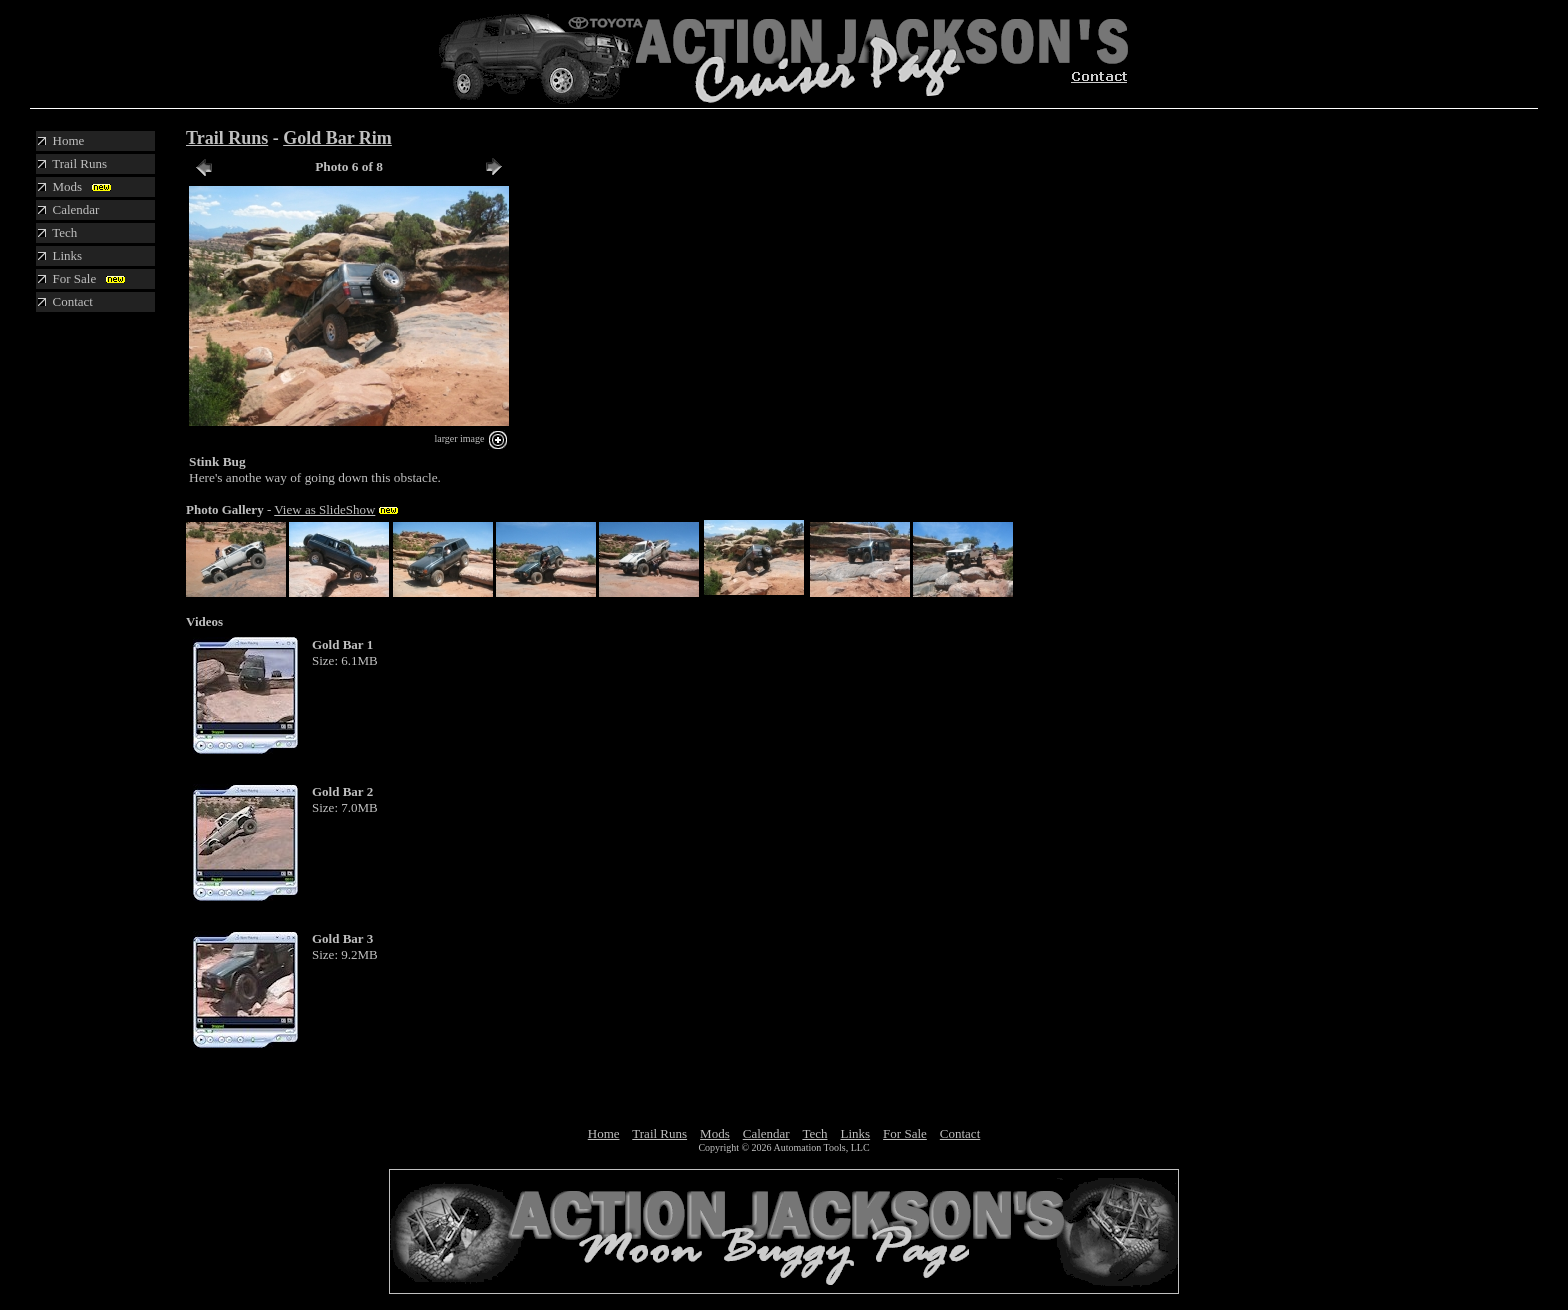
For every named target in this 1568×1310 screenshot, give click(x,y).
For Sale (905, 1133)
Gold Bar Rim (337, 138)
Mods (715, 1133)
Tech (814, 1133)
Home (604, 1133)
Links (855, 1133)
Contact (960, 1133)
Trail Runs (227, 138)
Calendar (766, 1133)
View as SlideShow (324, 509)
